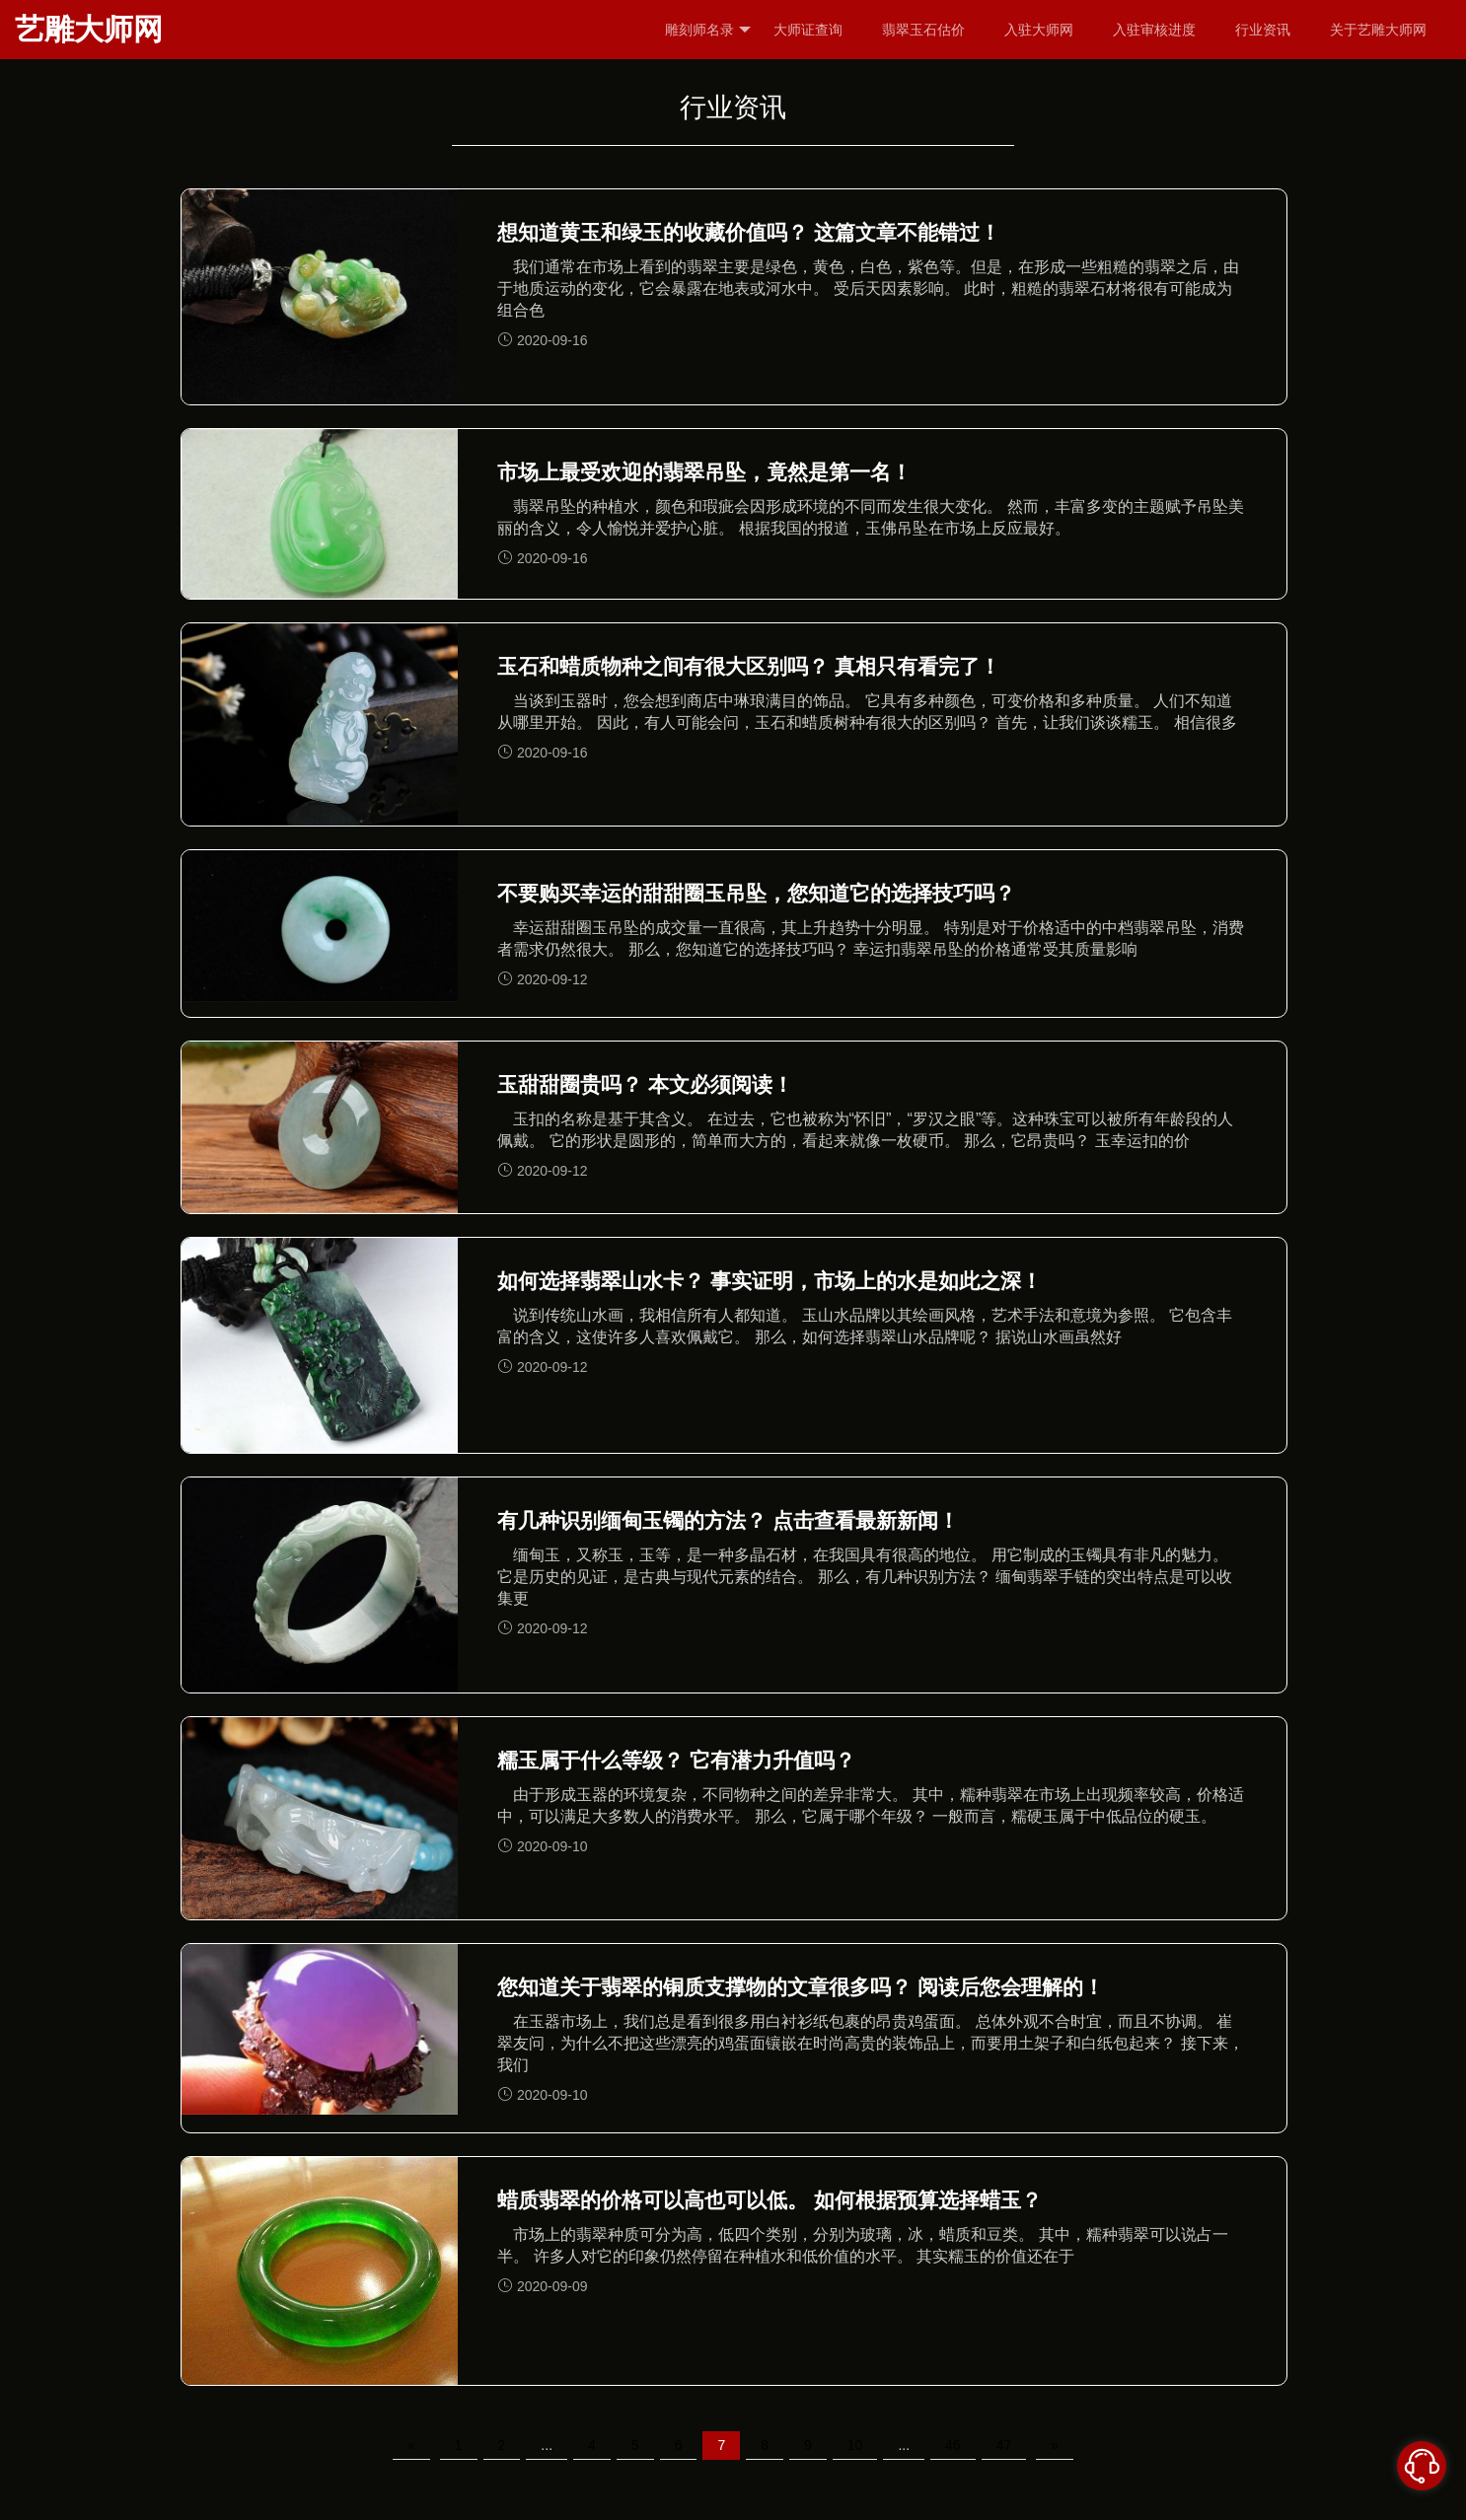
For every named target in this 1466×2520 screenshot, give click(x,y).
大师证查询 (808, 29)
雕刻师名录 (708, 30)
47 (1004, 2445)
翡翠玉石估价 (923, 29)
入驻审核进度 (1154, 29)
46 (953, 2445)
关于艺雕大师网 (1378, 29)
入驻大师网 (1038, 29)
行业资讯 (1262, 29)
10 (855, 2445)
